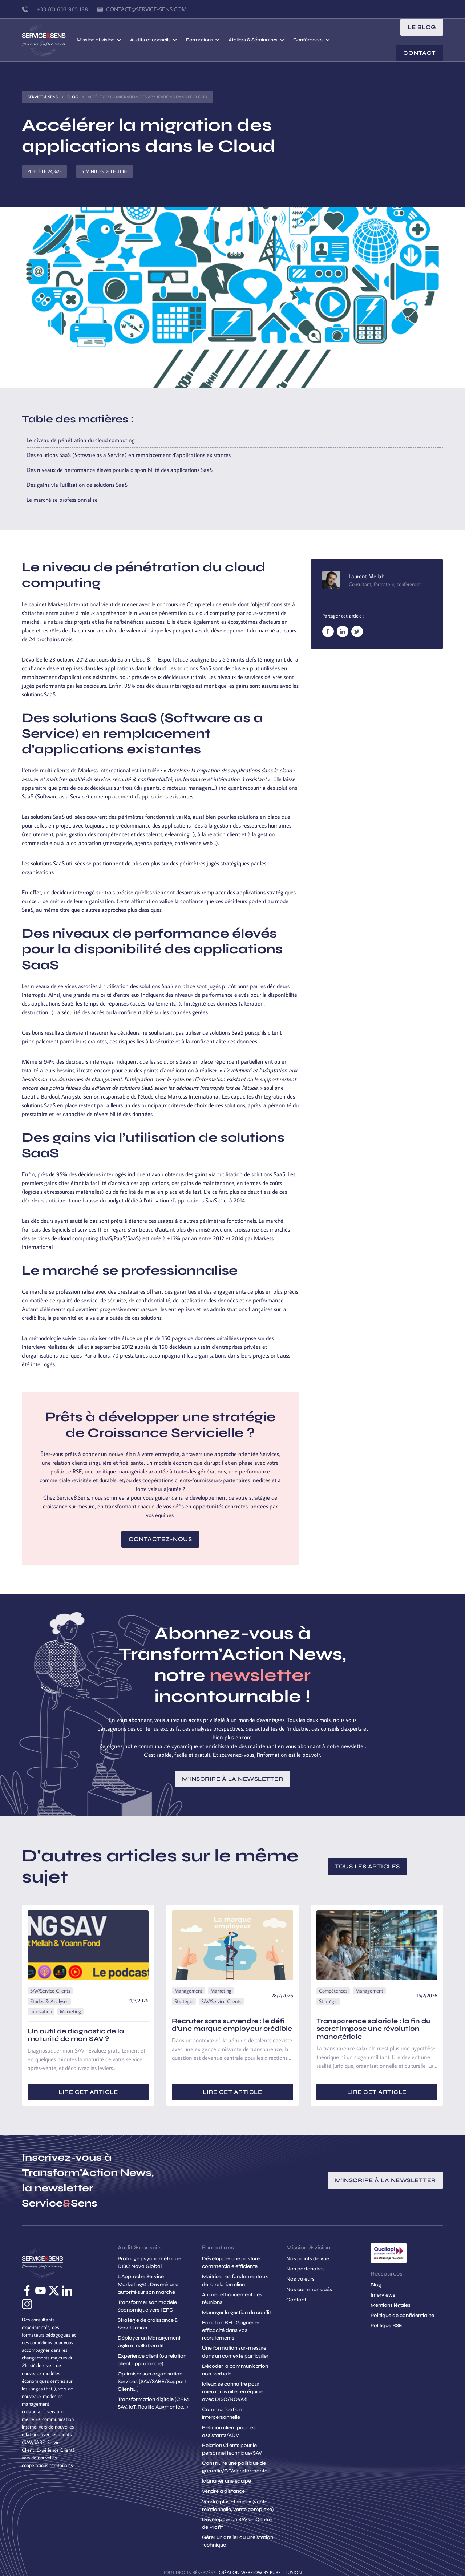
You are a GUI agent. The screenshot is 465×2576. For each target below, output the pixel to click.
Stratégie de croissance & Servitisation (148, 2324)
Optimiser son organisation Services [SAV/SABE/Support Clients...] (152, 2381)
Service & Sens (43, 97)
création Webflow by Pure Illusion (260, 2572)
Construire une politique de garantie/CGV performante (234, 2467)
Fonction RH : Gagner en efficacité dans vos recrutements (231, 2330)
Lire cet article (88, 2091)
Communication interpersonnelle (222, 2413)
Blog (72, 97)
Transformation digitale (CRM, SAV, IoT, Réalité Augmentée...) (154, 2403)
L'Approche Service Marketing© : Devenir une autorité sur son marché (148, 2284)
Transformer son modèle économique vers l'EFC (147, 2306)
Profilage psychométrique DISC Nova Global (149, 2262)
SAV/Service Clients (50, 1990)
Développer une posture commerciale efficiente (231, 2262)
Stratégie (183, 2001)
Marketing (70, 2011)
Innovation (41, 2011)
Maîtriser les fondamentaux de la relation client (235, 2280)
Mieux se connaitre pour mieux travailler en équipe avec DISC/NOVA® (232, 2391)
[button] (99, 40)
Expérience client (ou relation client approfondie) (152, 2360)
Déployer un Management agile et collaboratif (149, 2342)
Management (188, 1990)
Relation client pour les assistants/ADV (229, 2431)
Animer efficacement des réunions (232, 2298)
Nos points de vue (307, 2259)
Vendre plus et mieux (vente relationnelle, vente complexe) (238, 2505)
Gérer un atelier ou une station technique (237, 2541)
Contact (419, 52)
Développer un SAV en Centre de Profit (237, 2523)
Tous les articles (367, 1866)
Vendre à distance (223, 2491)
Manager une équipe (226, 2481)
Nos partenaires (305, 2269)
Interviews (383, 2295)
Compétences (333, 1990)
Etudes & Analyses (49, 2001)
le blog (422, 27)
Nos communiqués (309, 2289)
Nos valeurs (300, 2279)
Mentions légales (391, 2305)
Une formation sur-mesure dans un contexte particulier (235, 2352)
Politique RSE (386, 2325)
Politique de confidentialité (402, 2315)
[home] (49, 40)
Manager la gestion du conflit (236, 2312)
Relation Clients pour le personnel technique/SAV (232, 2449)
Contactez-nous (160, 1539)
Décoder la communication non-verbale (235, 2370)
